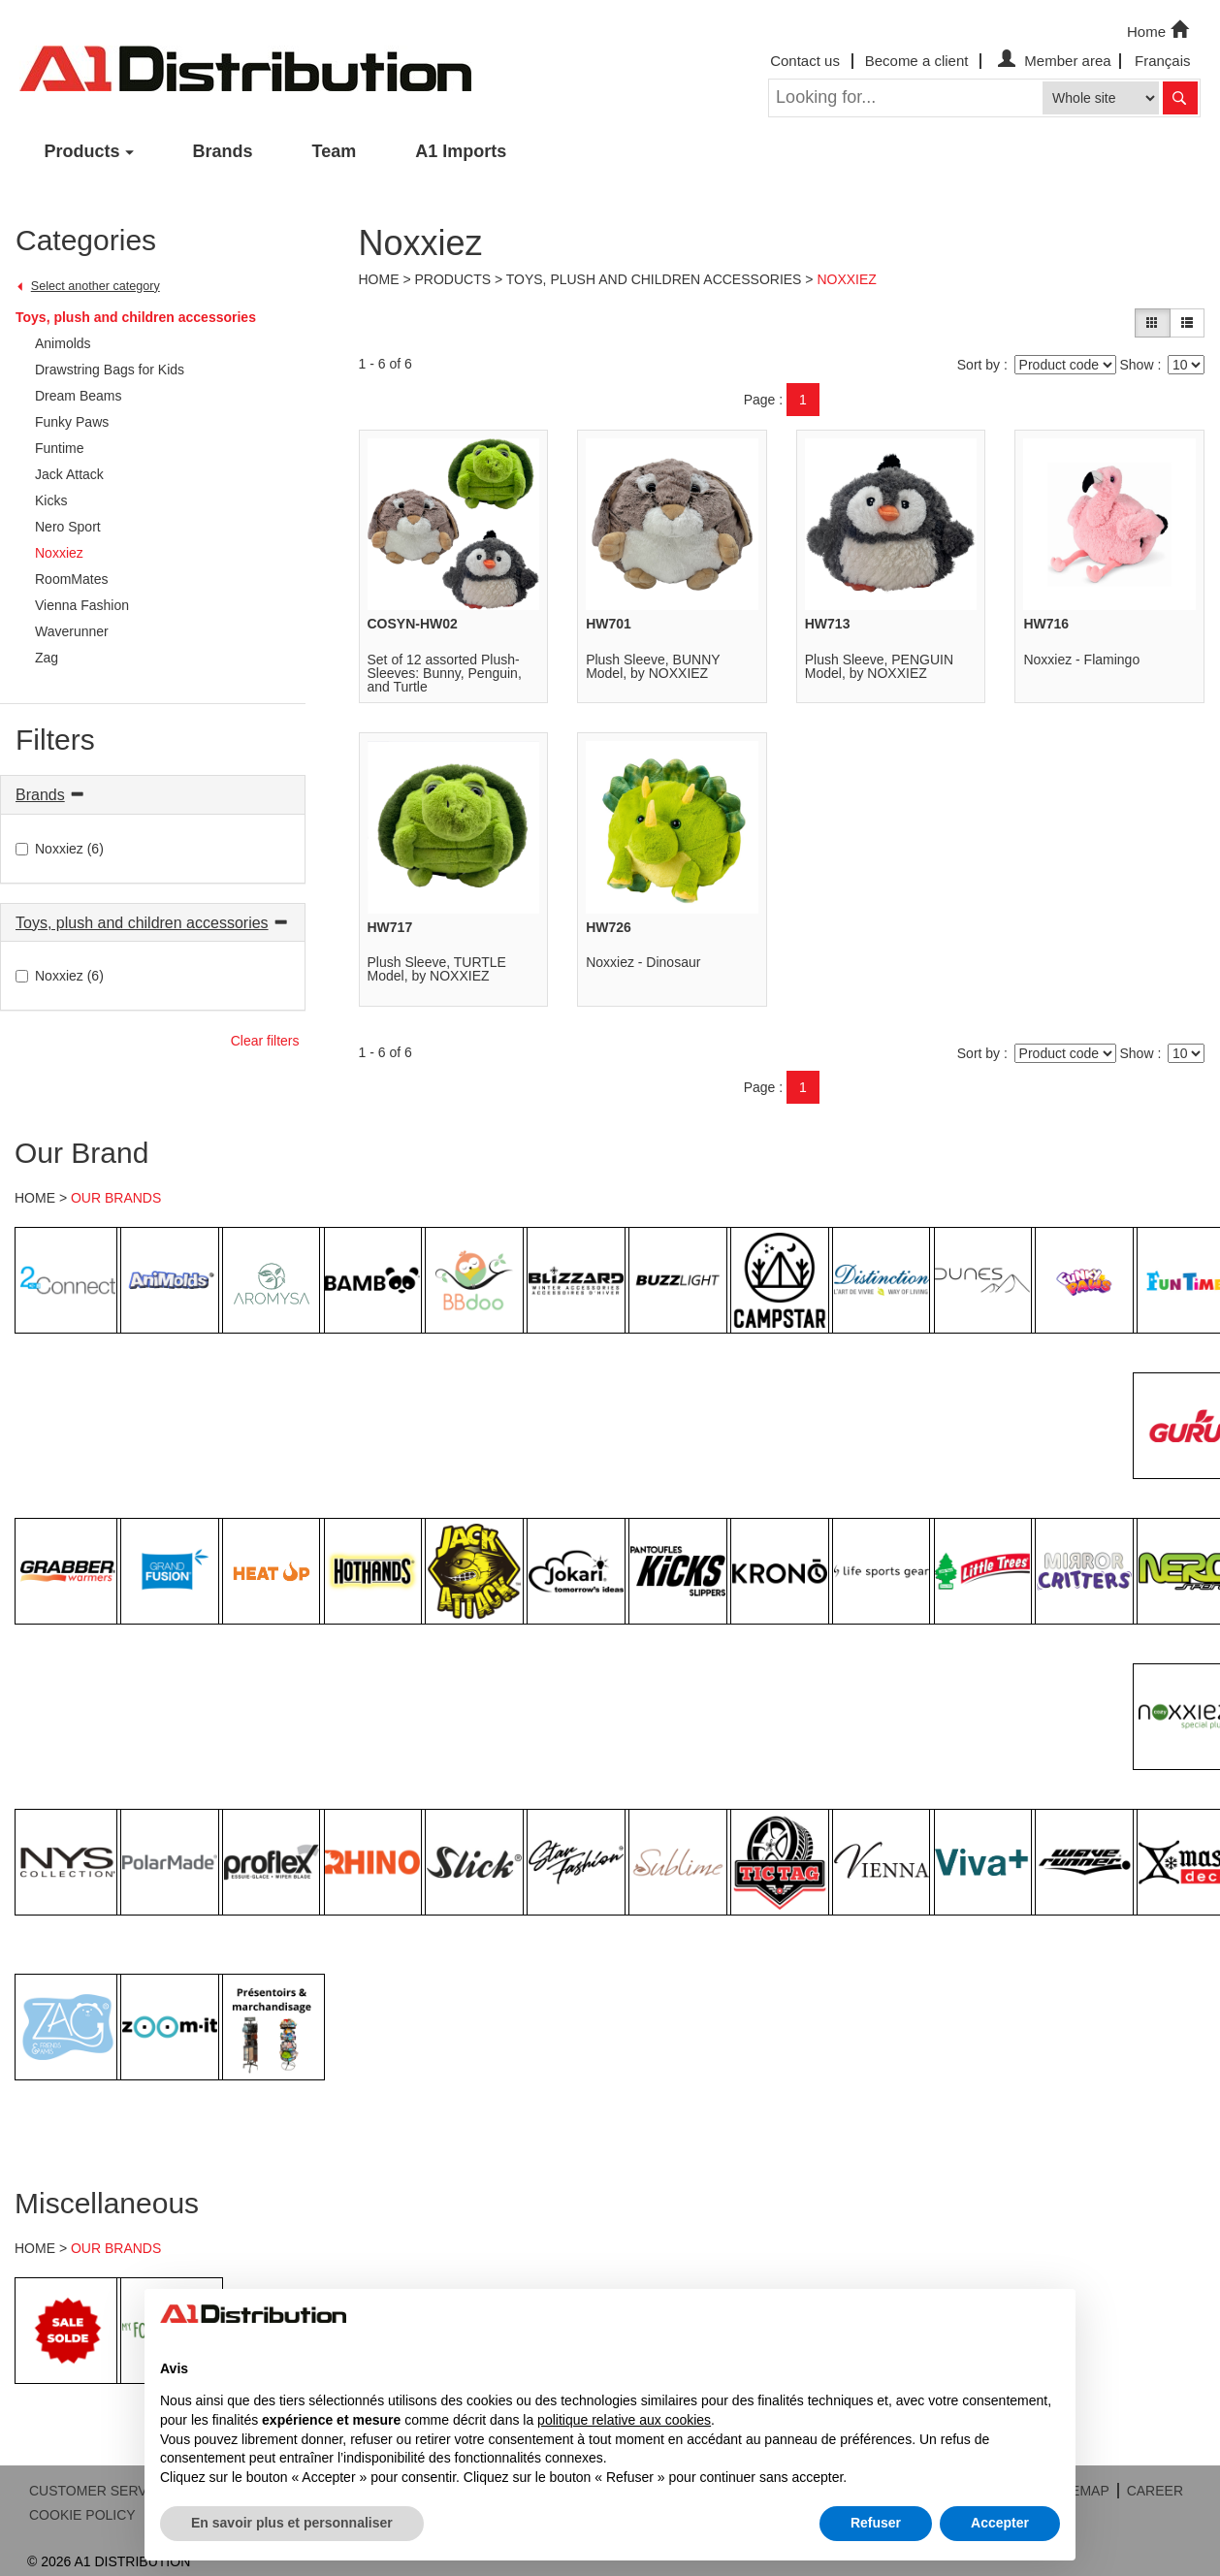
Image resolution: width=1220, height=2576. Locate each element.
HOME (35, 1198)
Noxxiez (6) (60, 848)
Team (334, 151)
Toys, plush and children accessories (136, 317)
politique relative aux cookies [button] (624, 2420)
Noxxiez (846, 279)
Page (760, 399)
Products (82, 151)
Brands (223, 151)
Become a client (917, 60)
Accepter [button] (1000, 2522)
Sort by (978, 364)
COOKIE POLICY (82, 2515)
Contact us (805, 60)
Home (1160, 30)
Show (1136, 364)
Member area (1051, 60)
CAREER (1155, 2490)
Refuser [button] (876, 2522)
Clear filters (265, 1040)
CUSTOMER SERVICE (99, 2490)
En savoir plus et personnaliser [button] (292, 2522)
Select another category (95, 286)
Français (1163, 60)
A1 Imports (460, 151)
